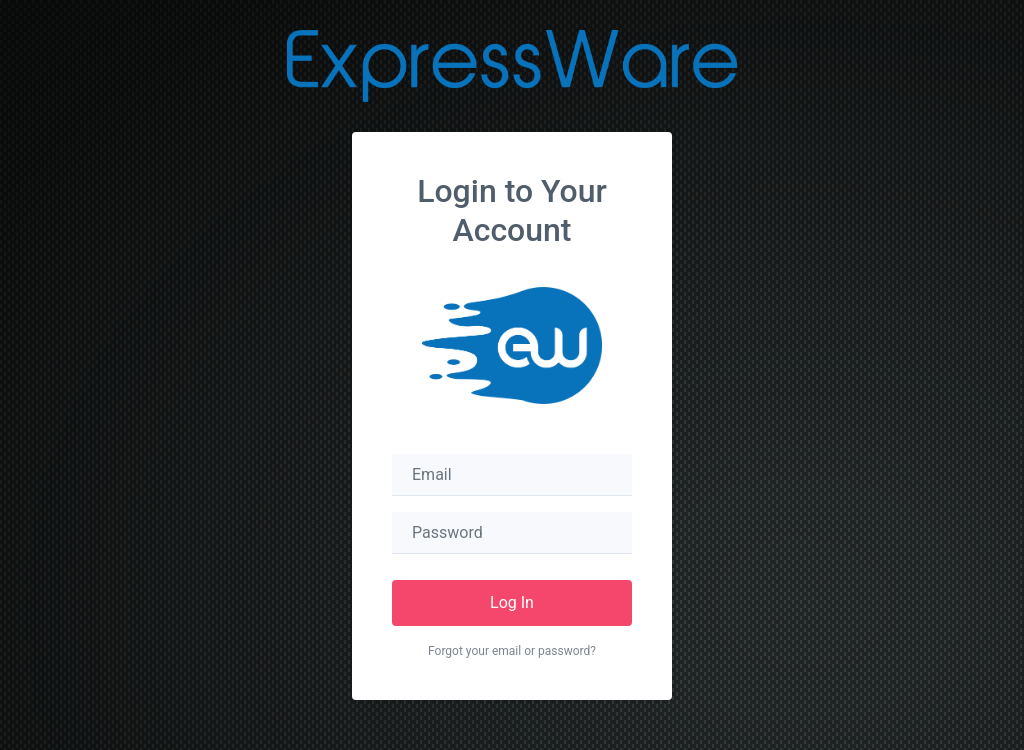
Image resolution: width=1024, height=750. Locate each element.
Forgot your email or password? (512, 651)
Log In (512, 602)
